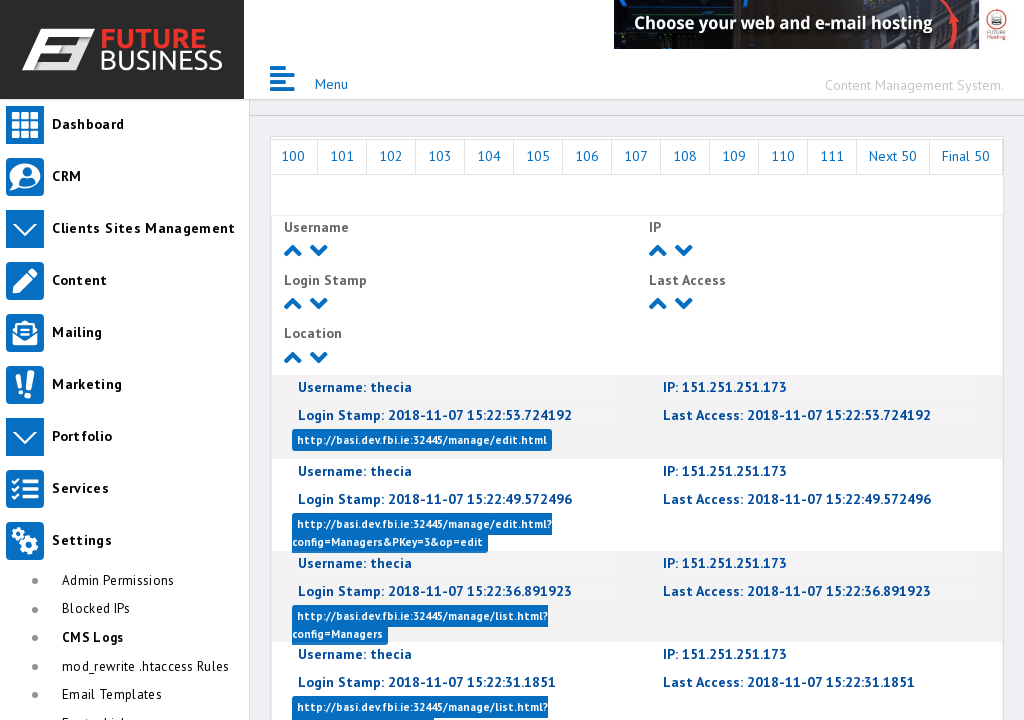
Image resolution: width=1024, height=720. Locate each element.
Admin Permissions (118, 580)
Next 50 (893, 156)
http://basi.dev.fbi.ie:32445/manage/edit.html (422, 440)
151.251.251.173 (725, 387)
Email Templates (112, 694)
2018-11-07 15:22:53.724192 (435, 415)
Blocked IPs (96, 608)
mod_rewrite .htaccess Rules (146, 666)
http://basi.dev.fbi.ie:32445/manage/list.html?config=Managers (420, 625)
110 (783, 156)
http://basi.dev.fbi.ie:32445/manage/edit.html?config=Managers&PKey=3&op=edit (422, 533)
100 (293, 156)
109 (734, 156)
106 (587, 156)
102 (391, 156)
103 (440, 156)
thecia (355, 387)
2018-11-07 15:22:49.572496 (435, 499)
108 (685, 156)
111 (832, 156)
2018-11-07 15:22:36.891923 (435, 591)
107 (636, 156)
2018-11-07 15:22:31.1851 (427, 682)
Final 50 (966, 156)
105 (538, 156)
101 (342, 156)
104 (489, 156)
